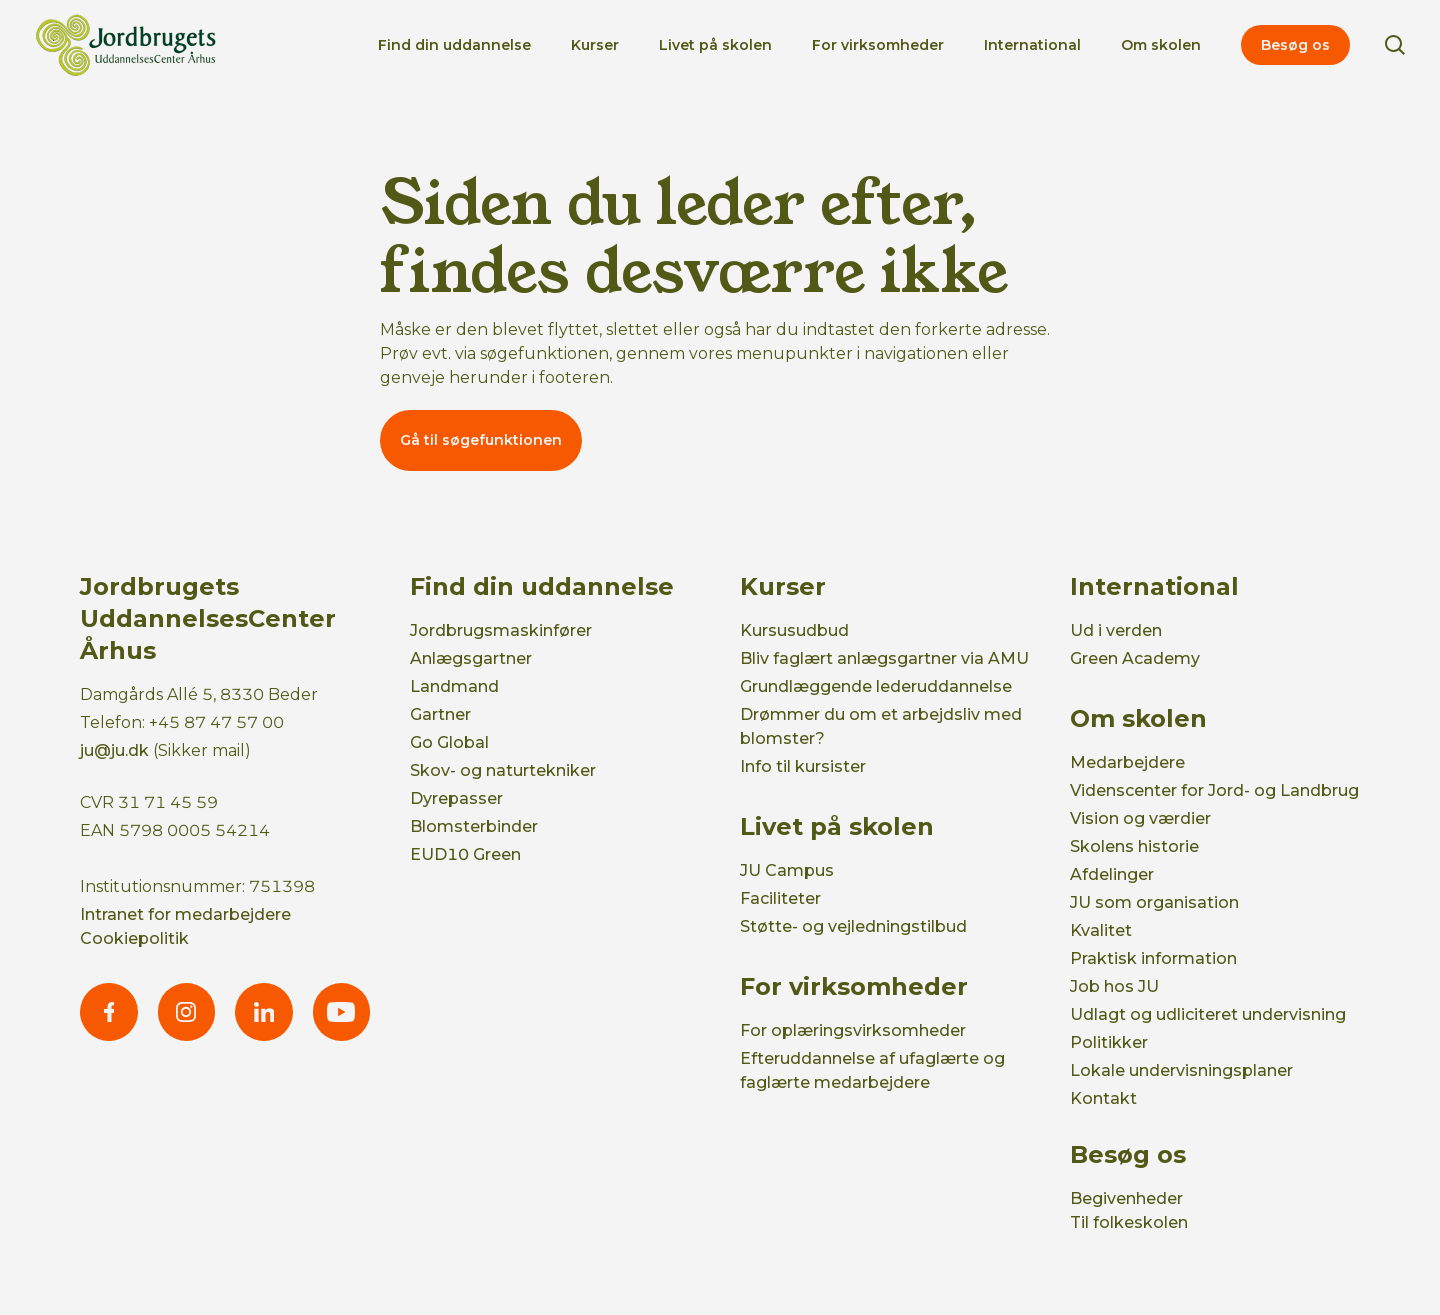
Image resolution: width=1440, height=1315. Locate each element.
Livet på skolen (715, 45)
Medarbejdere (1127, 762)
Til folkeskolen (1129, 1222)
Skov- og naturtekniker (503, 770)
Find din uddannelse (454, 45)
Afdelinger (1112, 874)
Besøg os (1295, 45)
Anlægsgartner (471, 658)
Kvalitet (1101, 930)
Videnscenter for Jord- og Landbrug (1214, 790)
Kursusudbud (794, 630)
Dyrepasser (456, 798)
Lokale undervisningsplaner (1181, 1070)
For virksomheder (878, 45)
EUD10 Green (465, 854)
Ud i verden (1116, 630)
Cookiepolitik (134, 938)
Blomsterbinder (474, 826)
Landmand (454, 686)
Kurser (595, 45)
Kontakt (1103, 1098)
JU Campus (787, 870)
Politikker (1109, 1042)
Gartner (440, 714)
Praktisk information (1153, 958)
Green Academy (1135, 658)
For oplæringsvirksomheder (853, 1030)
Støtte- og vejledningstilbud (853, 926)
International (1032, 45)
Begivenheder (1126, 1198)
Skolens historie (1134, 846)
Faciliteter (780, 898)
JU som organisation (1154, 902)
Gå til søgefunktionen (481, 440)
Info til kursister (803, 766)
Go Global (449, 742)
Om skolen (1161, 45)
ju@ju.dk (114, 750)
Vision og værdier (1140, 818)
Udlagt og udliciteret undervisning (1208, 1014)
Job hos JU (1114, 986)
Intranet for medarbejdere (185, 914)
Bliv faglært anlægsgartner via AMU (884, 658)
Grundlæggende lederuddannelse (876, 686)
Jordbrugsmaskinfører (501, 630)
